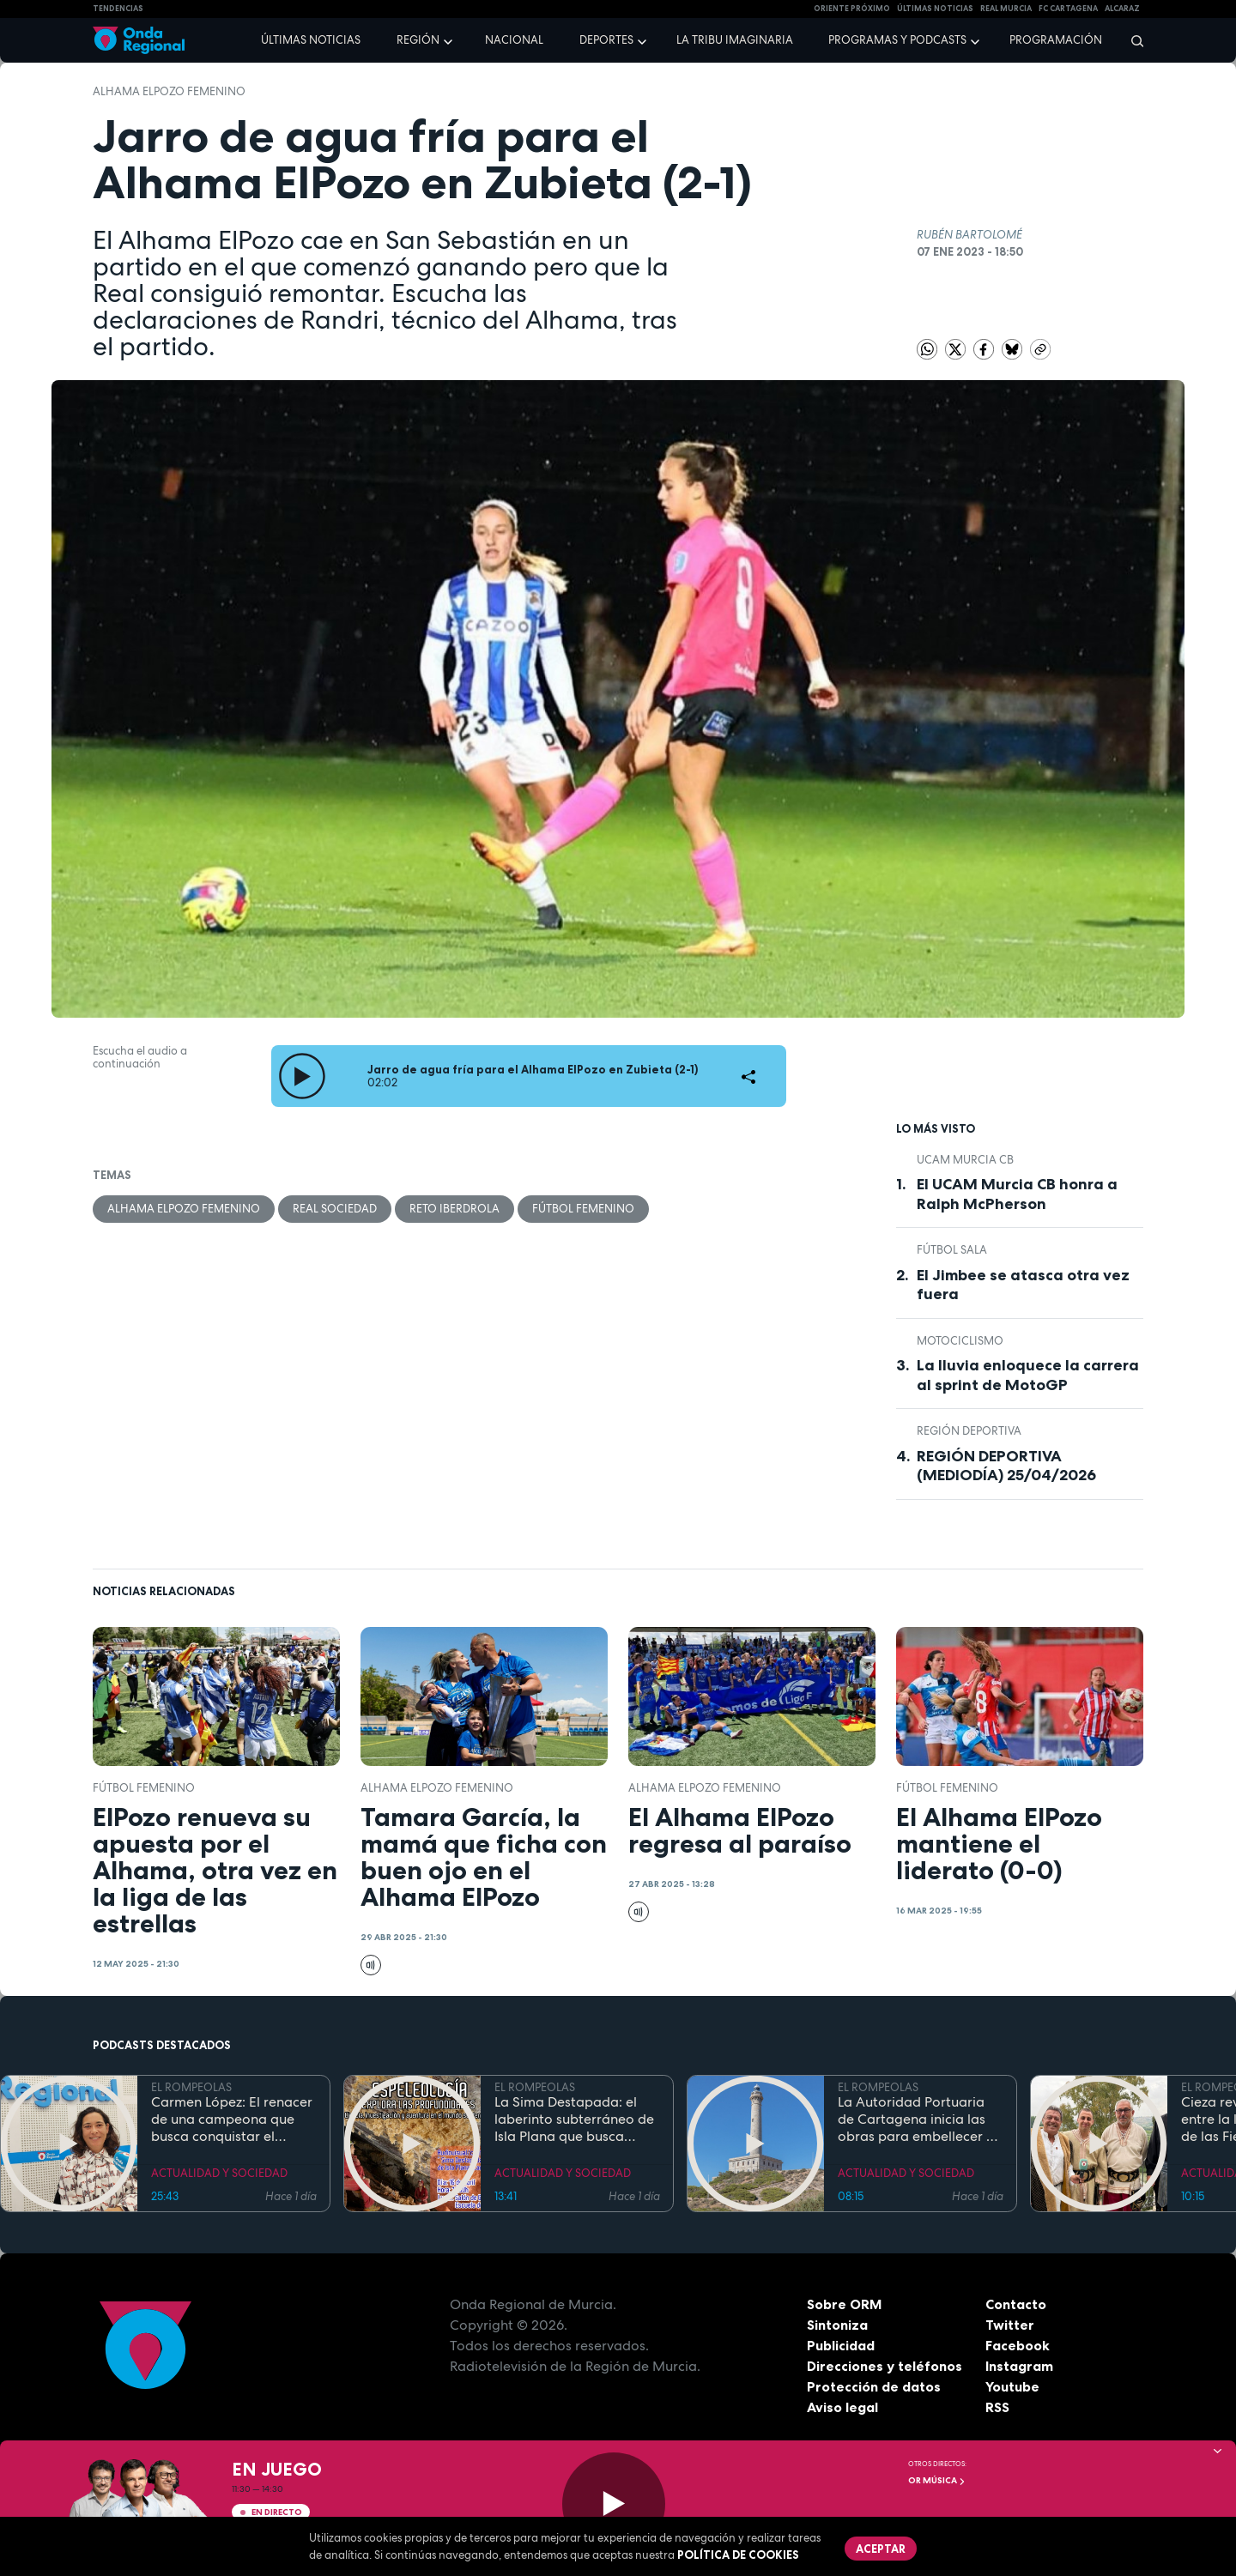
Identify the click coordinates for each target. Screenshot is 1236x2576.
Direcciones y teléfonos (885, 2365)
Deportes (606, 40)
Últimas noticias (310, 40)
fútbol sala (952, 1250)
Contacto (1015, 2304)
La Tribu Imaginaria (734, 40)
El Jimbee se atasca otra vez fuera (1023, 1285)
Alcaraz (1122, 8)
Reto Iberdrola (454, 1208)
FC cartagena (1068, 8)
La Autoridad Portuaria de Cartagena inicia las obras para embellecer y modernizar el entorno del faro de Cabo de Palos (920, 2119)
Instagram (1019, 2365)
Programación (1055, 40)
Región (418, 40)
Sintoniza (837, 2324)
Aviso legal (842, 2407)
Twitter (1009, 2324)
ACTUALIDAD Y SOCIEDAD (219, 2173)
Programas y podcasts (897, 40)
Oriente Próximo (852, 8)
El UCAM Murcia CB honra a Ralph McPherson (1017, 1194)
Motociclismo (960, 1340)
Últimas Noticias (935, 8)
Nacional (514, 40)
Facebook (1017, 2345)
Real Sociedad (335, 1208)
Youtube (1012, 2386)
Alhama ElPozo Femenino (169, 91)
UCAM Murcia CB (965, 1159)
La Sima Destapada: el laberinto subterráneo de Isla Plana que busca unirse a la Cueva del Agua (574, 2119)
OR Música (937, 2480)
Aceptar (881, 2548)
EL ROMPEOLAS (191, 2087)
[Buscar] (1131, 40)
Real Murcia (1006, 8)
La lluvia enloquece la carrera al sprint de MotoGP (1028, 1375)
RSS (997, 2407)
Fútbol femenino (583, 1208)
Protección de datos (874, 2386)
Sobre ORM (844, 2304)
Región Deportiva (969, 1431)
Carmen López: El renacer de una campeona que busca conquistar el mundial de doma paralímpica (231, 2119)
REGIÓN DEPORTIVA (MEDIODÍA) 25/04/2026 (1006, 1466)
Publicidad (841, 2345)
